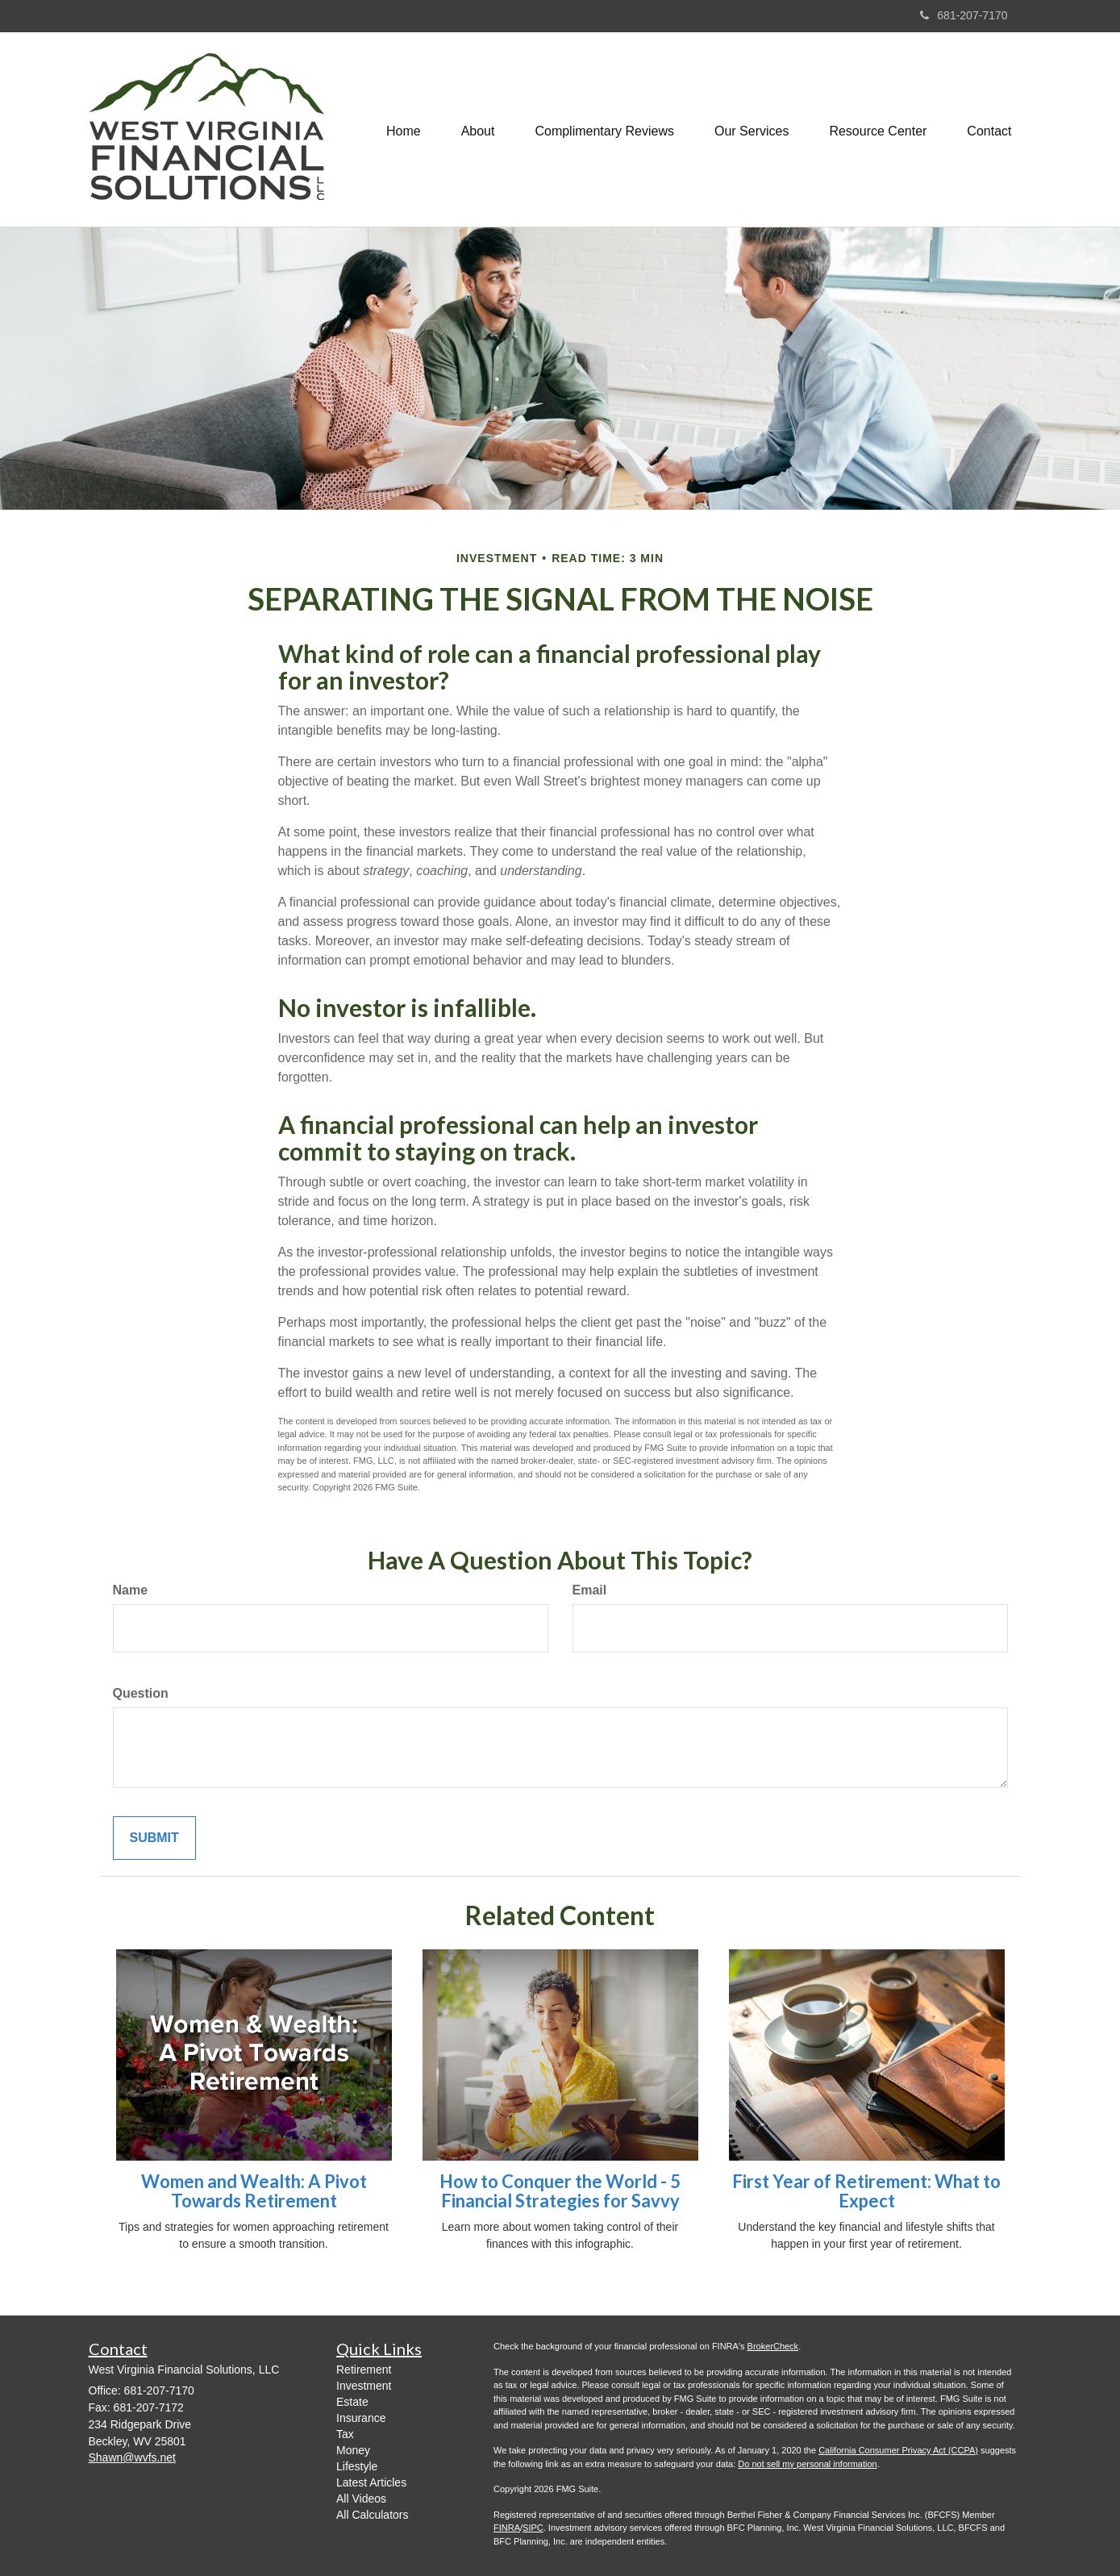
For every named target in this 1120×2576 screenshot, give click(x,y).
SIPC (533, 2527)
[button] (478, 130)
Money (353, 2450)
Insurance (360, 2417)
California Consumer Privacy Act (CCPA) (898, 2450)
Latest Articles (371, 2482)
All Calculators (372, 2514)
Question (141, 1693)
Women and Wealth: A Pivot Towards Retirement (254, 2190)
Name (130, 1590)
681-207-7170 (963, 15)
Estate (352, 2401)
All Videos (361, 2498)
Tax (345, 2434)
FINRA (506, 2527)
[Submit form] (154, 1838)
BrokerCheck (773, 2346)
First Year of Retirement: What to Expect (866, 2190)
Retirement (363, 2369)
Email (589, 1590)
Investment (363, 2385)
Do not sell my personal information (807, 2464)
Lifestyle (356, 2466)
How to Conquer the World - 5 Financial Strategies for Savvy (560, 2190)
